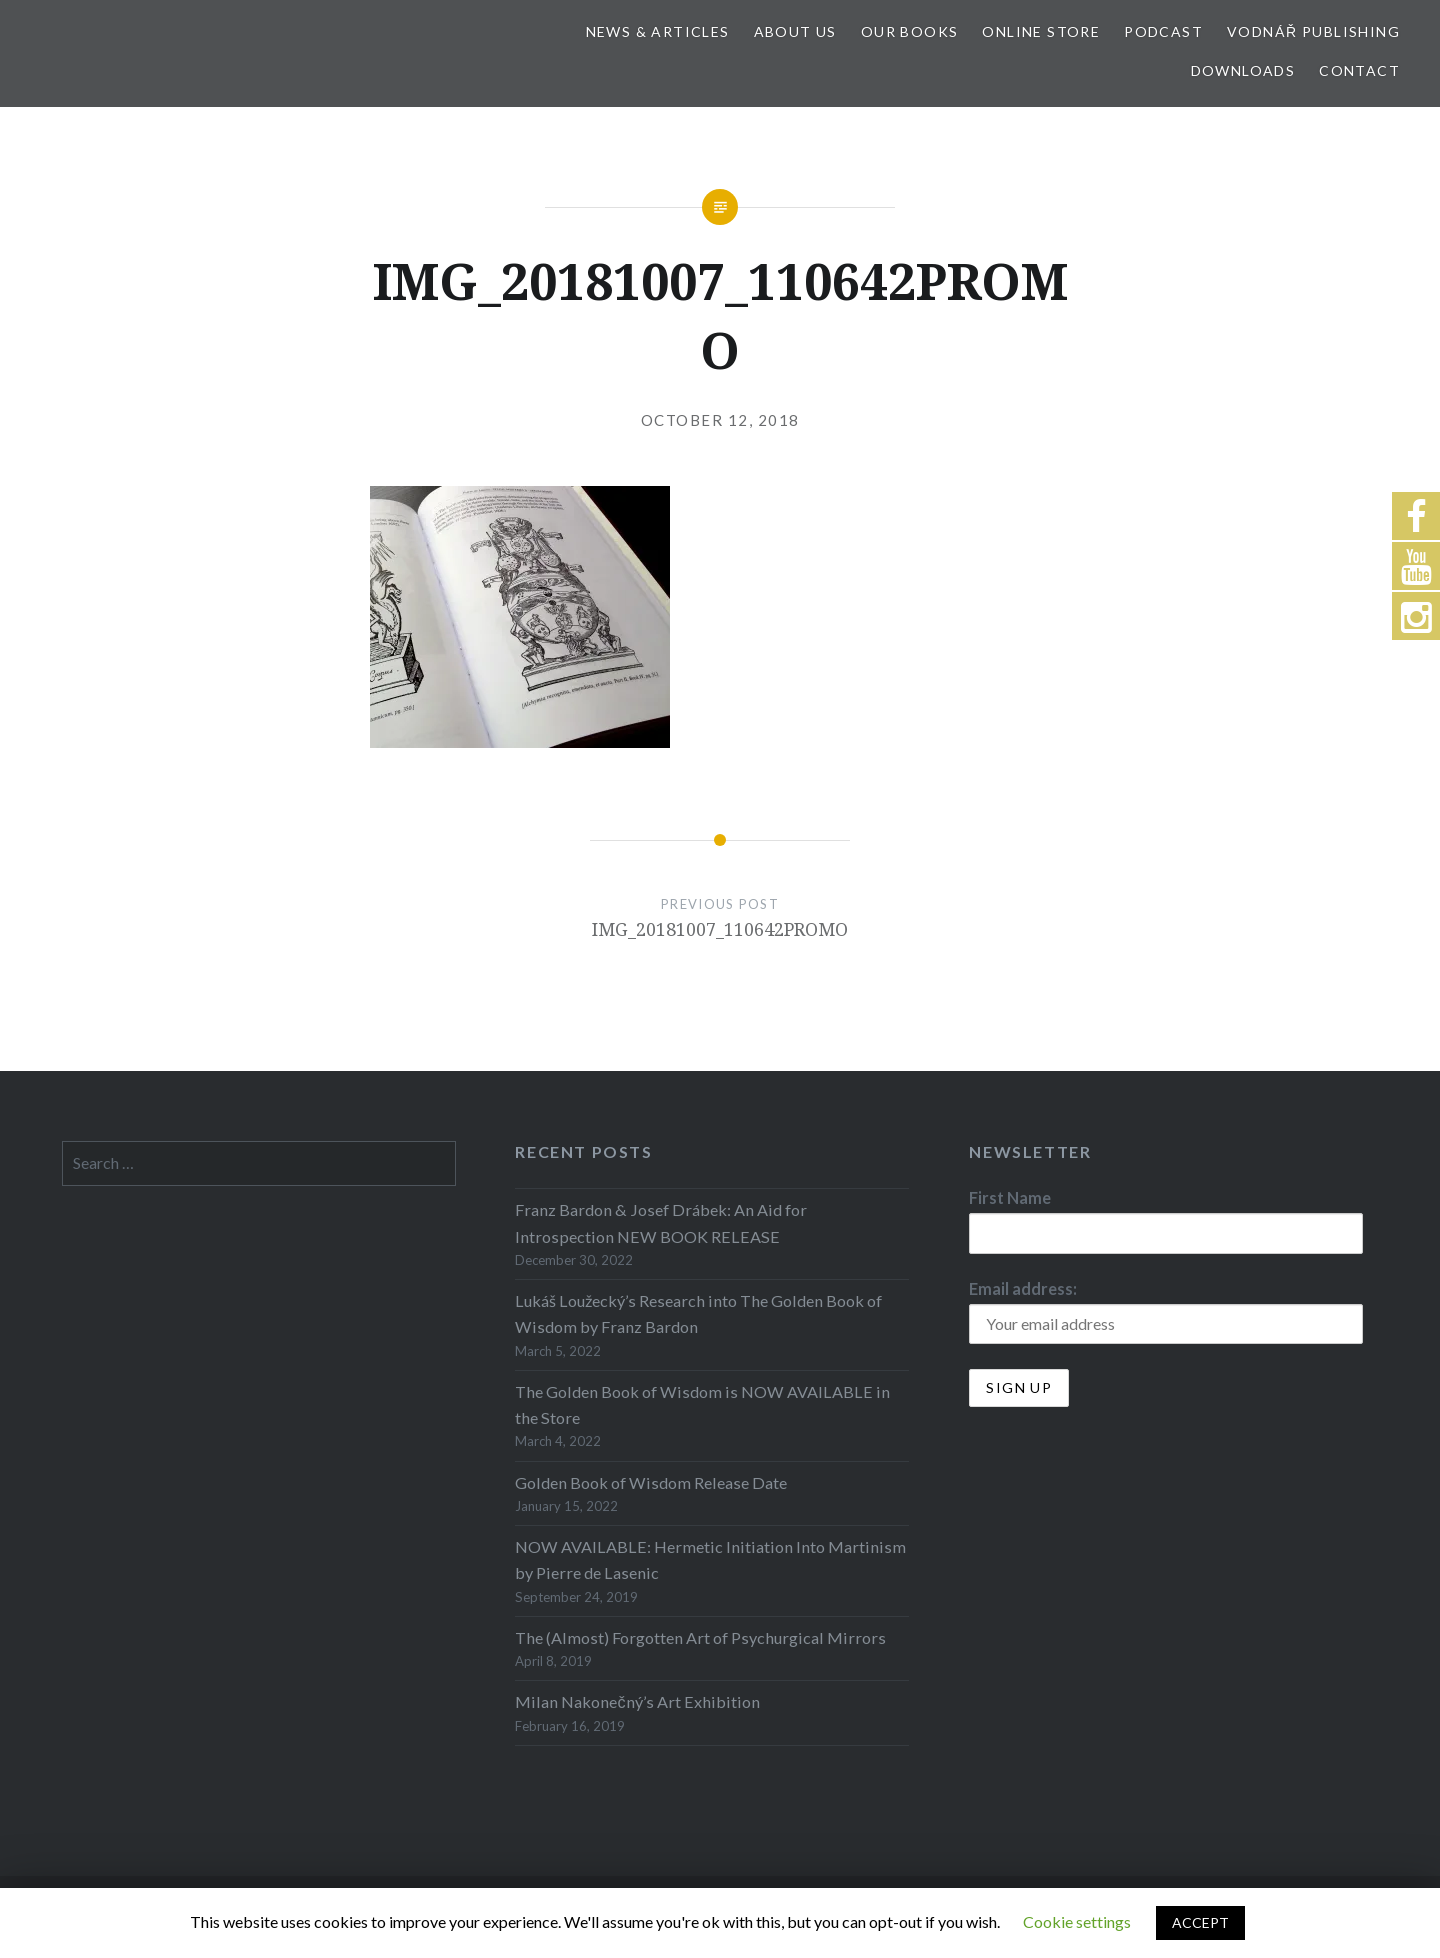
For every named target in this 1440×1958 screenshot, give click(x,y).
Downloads (1243, 70)
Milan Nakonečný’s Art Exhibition (637, 1701)
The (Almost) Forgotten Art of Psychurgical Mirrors (700, 1637)
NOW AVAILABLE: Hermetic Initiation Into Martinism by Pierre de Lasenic (710, 1559)
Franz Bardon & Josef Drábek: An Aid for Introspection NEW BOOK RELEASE (661, 1222)
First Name (1010, 1197)
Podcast (1163, 31)
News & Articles (658, 31)
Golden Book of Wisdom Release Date (651, 1482)
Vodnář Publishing (1313, 31)
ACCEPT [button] (1200, 1922)
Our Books (910, 31)
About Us (795, 31)
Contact (1359, 70)
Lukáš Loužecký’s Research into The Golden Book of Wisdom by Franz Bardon (698, 1313)
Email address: (1023, 1288)
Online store (1041, 31)
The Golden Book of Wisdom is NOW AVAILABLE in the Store (702, 1404)
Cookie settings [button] (1077, 1921)
